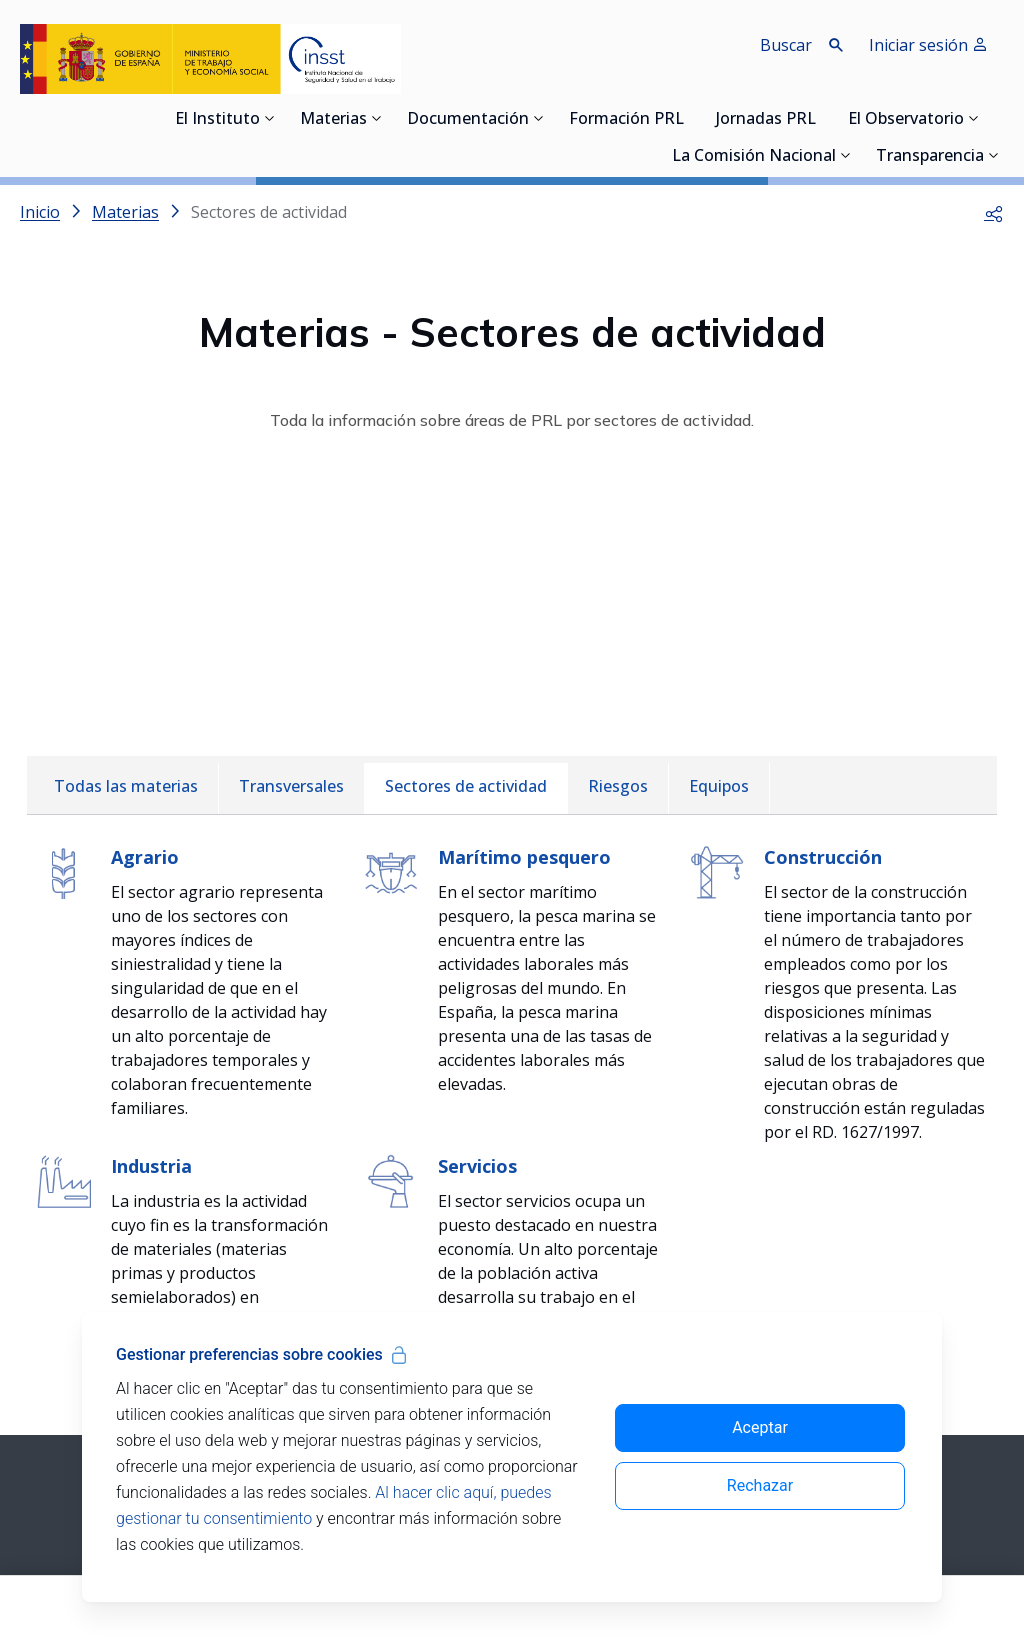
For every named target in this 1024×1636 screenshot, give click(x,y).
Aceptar (760, 1427)
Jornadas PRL (766, 120)
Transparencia (930, 157)
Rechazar (760, 1485)
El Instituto (217, 120)
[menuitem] (126, 788)
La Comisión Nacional (754, 157)
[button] (994, 212)
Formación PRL (626, 120)
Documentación (468, 120)
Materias (333, 120)
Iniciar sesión (928, 45)
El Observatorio (906, 120)
